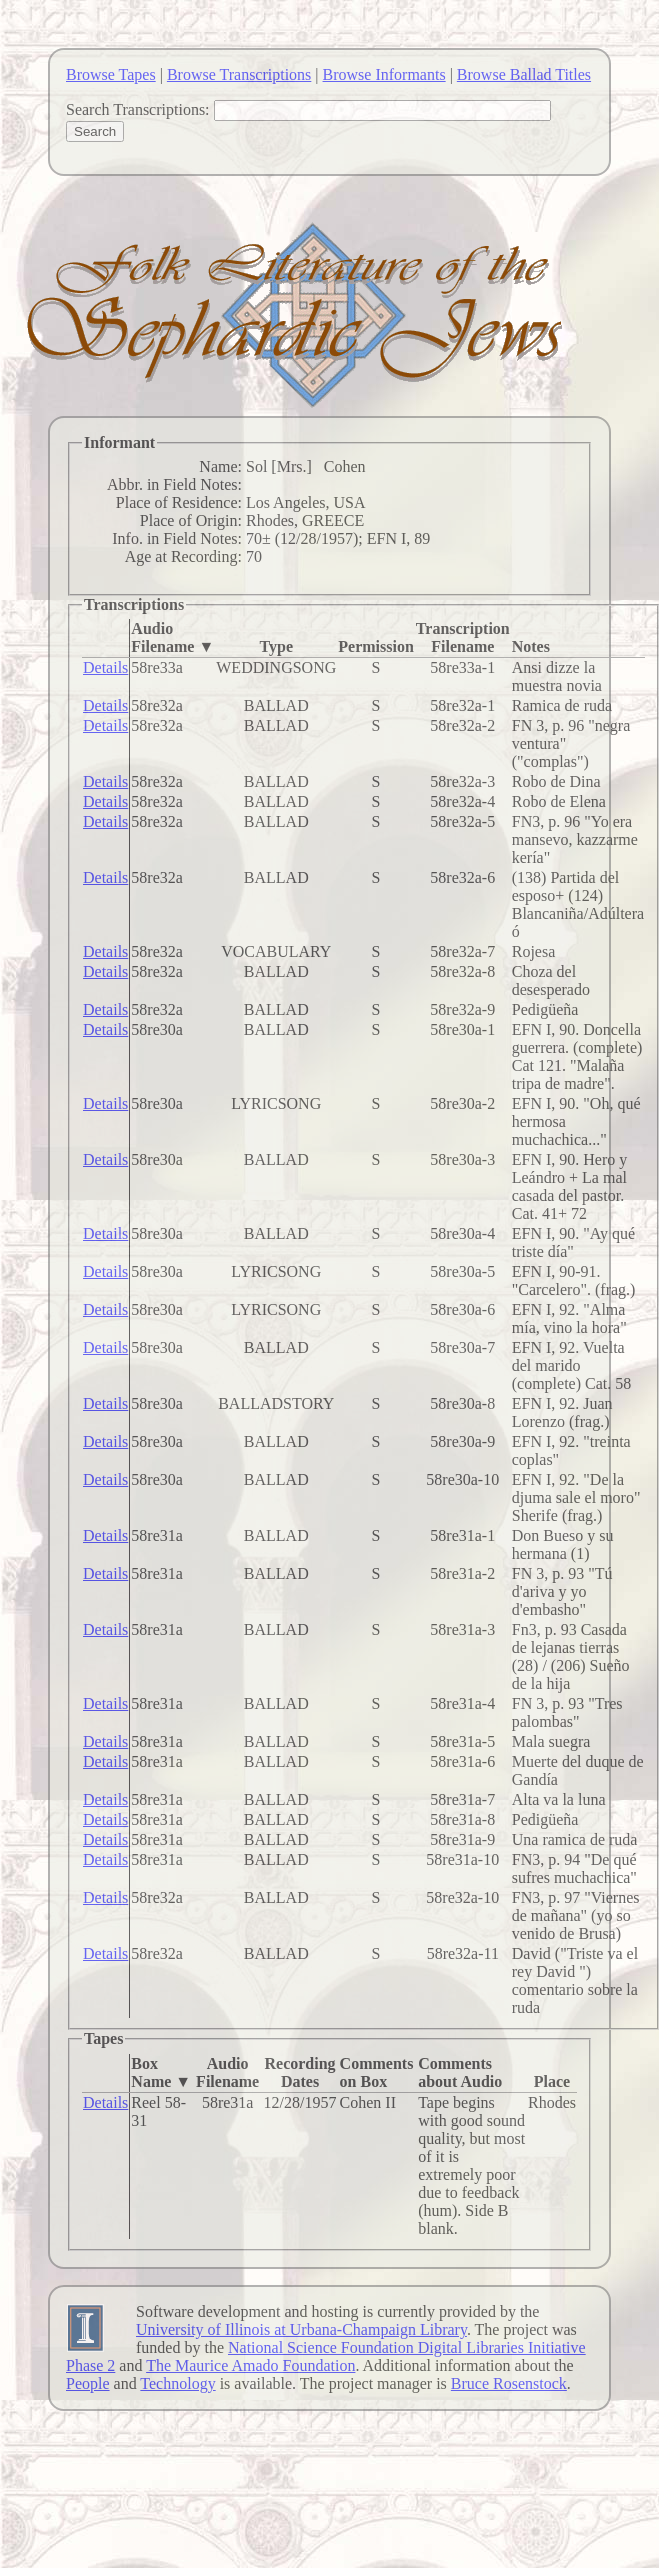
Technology (177, 2383)
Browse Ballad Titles (524, 74)
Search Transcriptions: (138, 109)
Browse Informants (384, 74)
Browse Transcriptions (239, 74)
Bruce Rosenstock (509, 2383)
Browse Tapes (111, 74)
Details (105, 667)
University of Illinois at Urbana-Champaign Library (301, 2329)
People (88, 2383)
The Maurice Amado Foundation (250, 2365)
